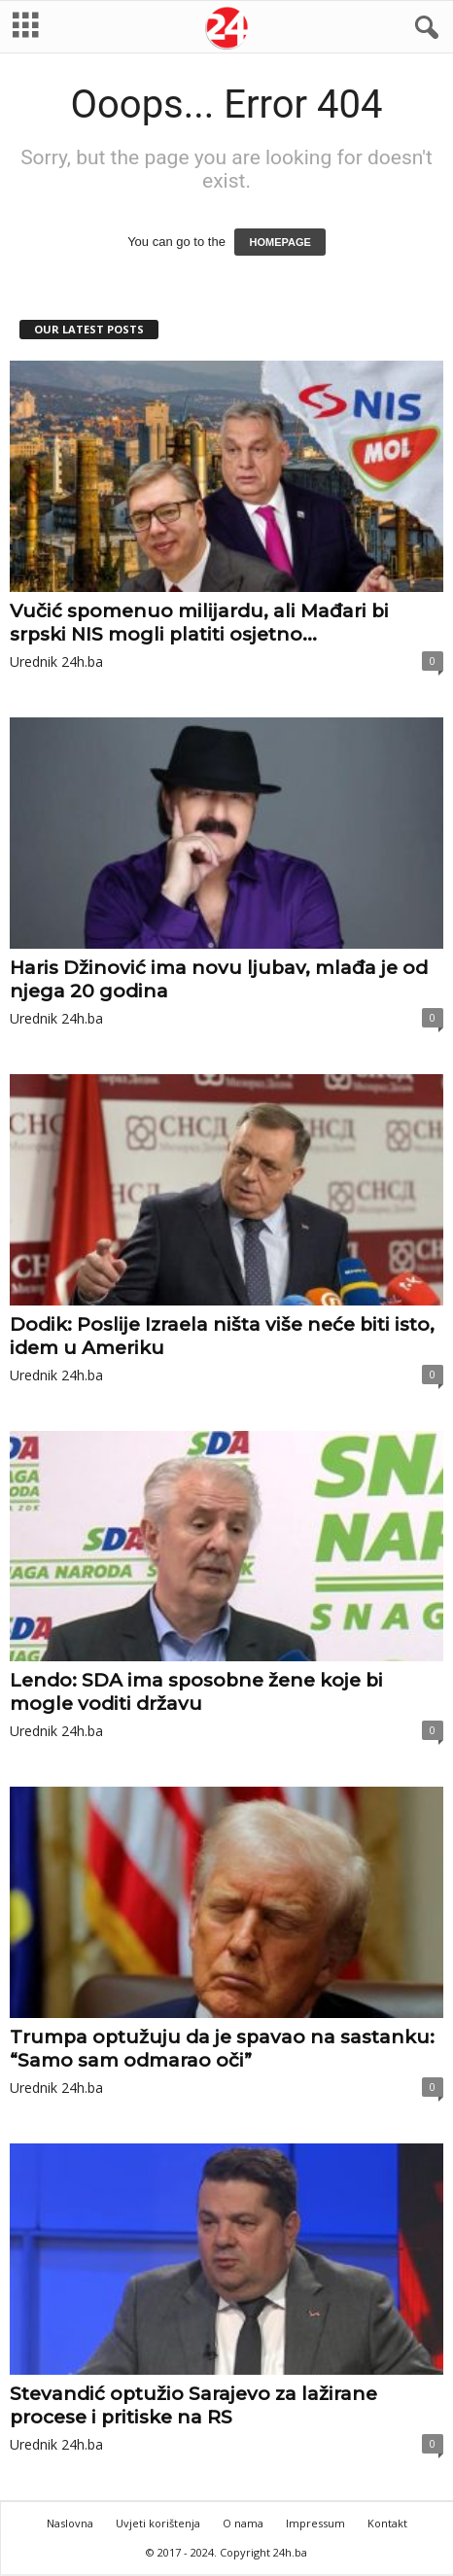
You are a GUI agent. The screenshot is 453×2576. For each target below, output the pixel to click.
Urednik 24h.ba (56, 661)
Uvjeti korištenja (158, 2523)
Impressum (315, 2523)
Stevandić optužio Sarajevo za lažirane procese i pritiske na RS (193, 2405)
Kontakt (387, 2523)
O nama (243, 2523)
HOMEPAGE (279, 242)
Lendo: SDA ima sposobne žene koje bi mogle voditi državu (196, 1692)
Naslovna (70, 2523)
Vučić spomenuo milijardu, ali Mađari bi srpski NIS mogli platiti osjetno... (199, 622)
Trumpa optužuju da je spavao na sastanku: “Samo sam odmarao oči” (222, 2048)
